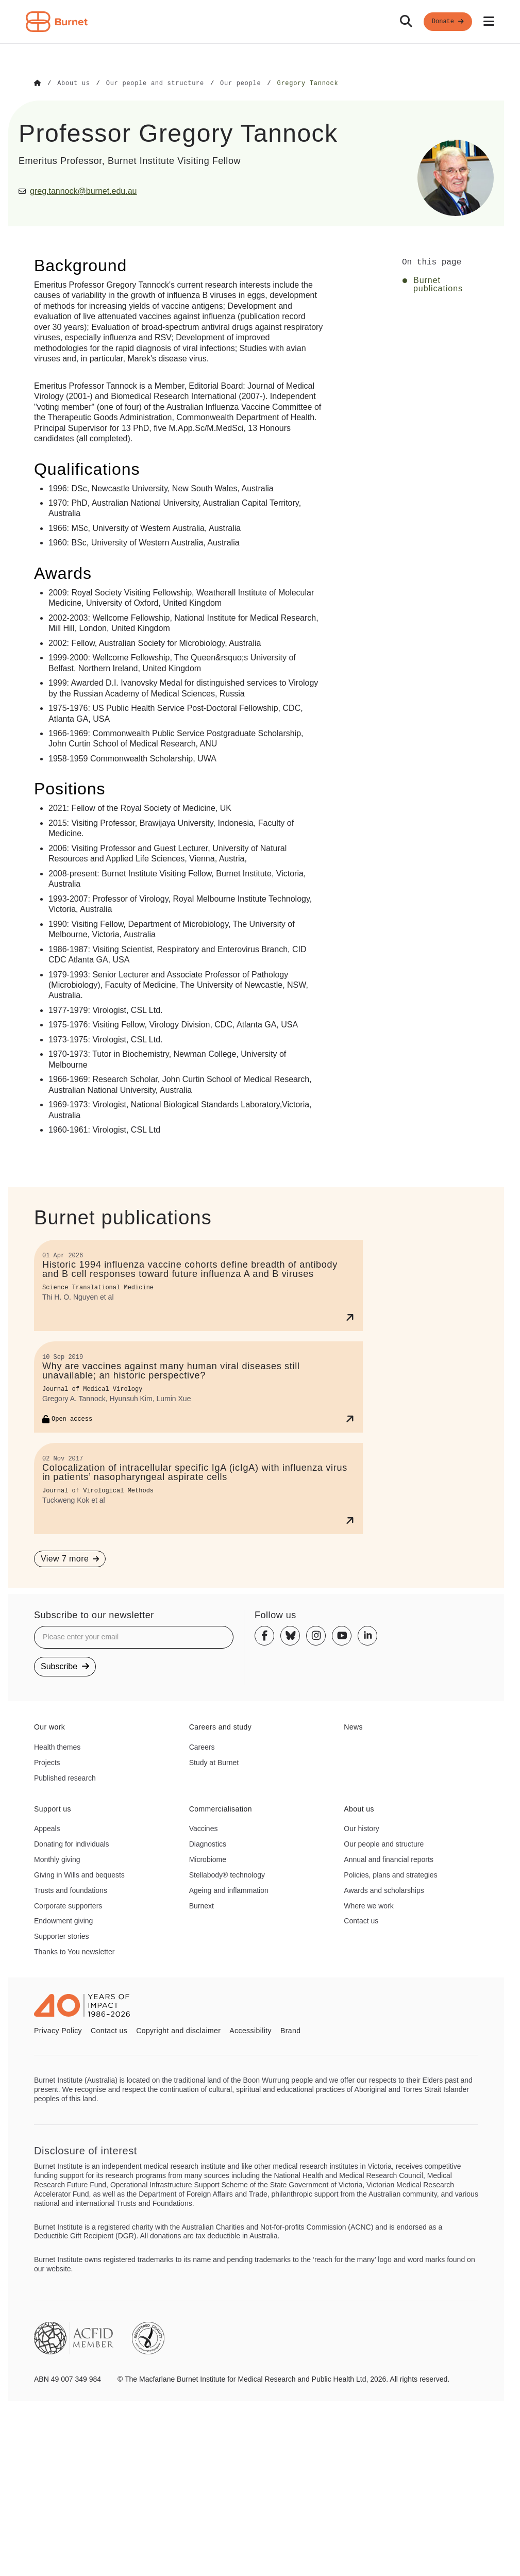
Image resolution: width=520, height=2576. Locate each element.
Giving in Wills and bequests (79, 1874)
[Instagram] (316, 1635)
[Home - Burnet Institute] (57, 21)
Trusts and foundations (70, 1890)
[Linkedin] (367, 1635)
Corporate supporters (68, 1905)
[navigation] (260, 22)
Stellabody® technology (227, 1874)
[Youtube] (341, 1635)
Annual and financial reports (388, 1859)
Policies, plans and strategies (390, 1874)
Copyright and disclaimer (178, 2030)
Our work (49, 1726)
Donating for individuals (71, 1843)
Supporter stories (61, 1936)
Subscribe (65, 1665)
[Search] (406, 21)
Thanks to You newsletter (74, 1951)
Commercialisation (220, 1808)
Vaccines (203, 1828)
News (353, 1726)
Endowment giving (63, 1920)
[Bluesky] (290, 1635)
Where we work (368, 1905)
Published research (65, 1777)
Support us (52, 1808)
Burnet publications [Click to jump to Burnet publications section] (438, 284)
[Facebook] (264, 1635)
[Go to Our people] (240, 83)
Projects (47, 1762)
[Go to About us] (73, 83)
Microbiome (207, 1859)
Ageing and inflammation (229, 1890)
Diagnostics (207, 1843)
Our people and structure (384, 1843)
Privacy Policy (58, 2030)
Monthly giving (57, 1859)
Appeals (47, 1828)
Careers (202, 1746)
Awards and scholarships (384, 1890)
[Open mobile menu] (488, 21)
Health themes (57, 1746)
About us (359, 1808)
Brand (290, 2030)
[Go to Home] (37, 83)
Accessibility (250, 2030)
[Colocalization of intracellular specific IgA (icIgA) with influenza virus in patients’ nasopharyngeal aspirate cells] (198, 1488)
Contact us (361, 1920)
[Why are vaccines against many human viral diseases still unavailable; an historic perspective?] (198, 1386)
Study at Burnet (214, 1762)
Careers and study (220, 1726)
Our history (361, 1828)
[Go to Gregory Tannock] (307, 83)
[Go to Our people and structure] (155, 83)
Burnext (201, 1905)
